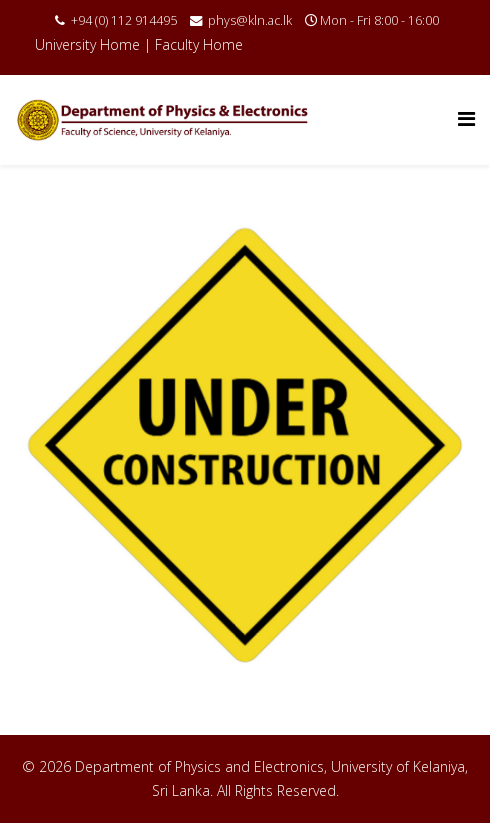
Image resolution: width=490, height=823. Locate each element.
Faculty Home (199, 44)
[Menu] (466, 118)
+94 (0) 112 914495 (124, 20)
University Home (87, 44)
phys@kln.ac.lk (250, 20)
